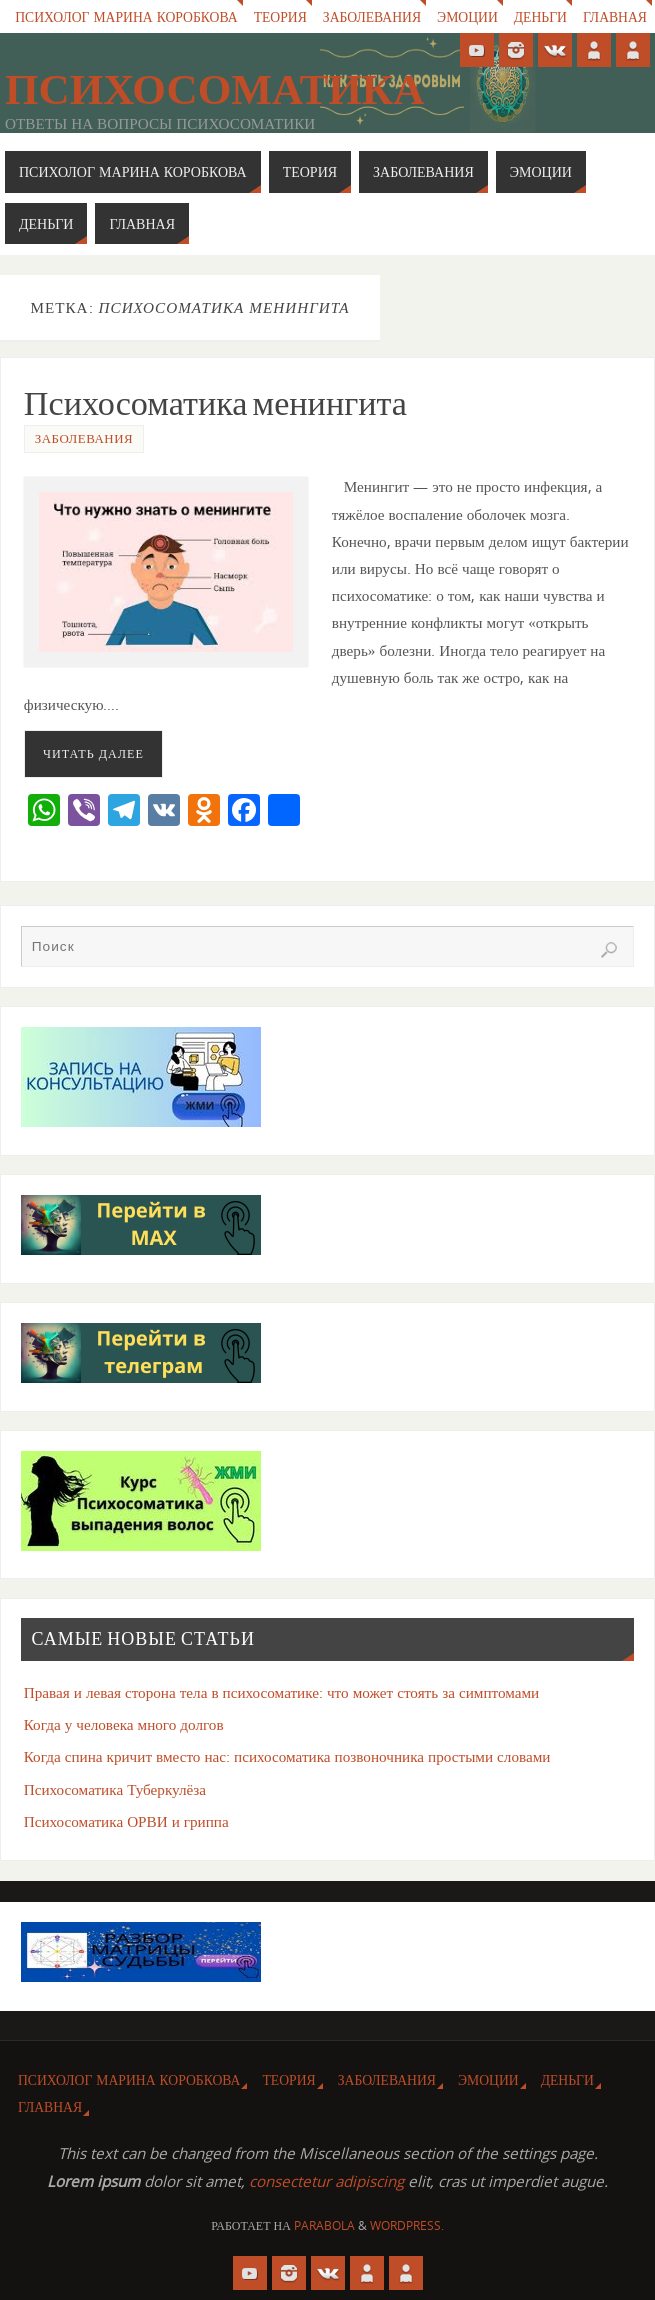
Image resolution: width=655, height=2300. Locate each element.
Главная (615, 16)
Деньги (540, 16)
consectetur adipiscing (326, 2181)
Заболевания (372, 16)
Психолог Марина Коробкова (126, 16)
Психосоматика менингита (215, 403)
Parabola (324, 2225)
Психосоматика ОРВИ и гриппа (126, 1821)
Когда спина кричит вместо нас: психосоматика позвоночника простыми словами (287, 1756)
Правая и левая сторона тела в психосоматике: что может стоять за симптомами (282, 1692)
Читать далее (93, 753)
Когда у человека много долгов (124, 1724)
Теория (280, 16)
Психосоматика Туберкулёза (115, 1789)
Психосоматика (214, 89)
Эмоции (467, 16)
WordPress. (407, 2225)
